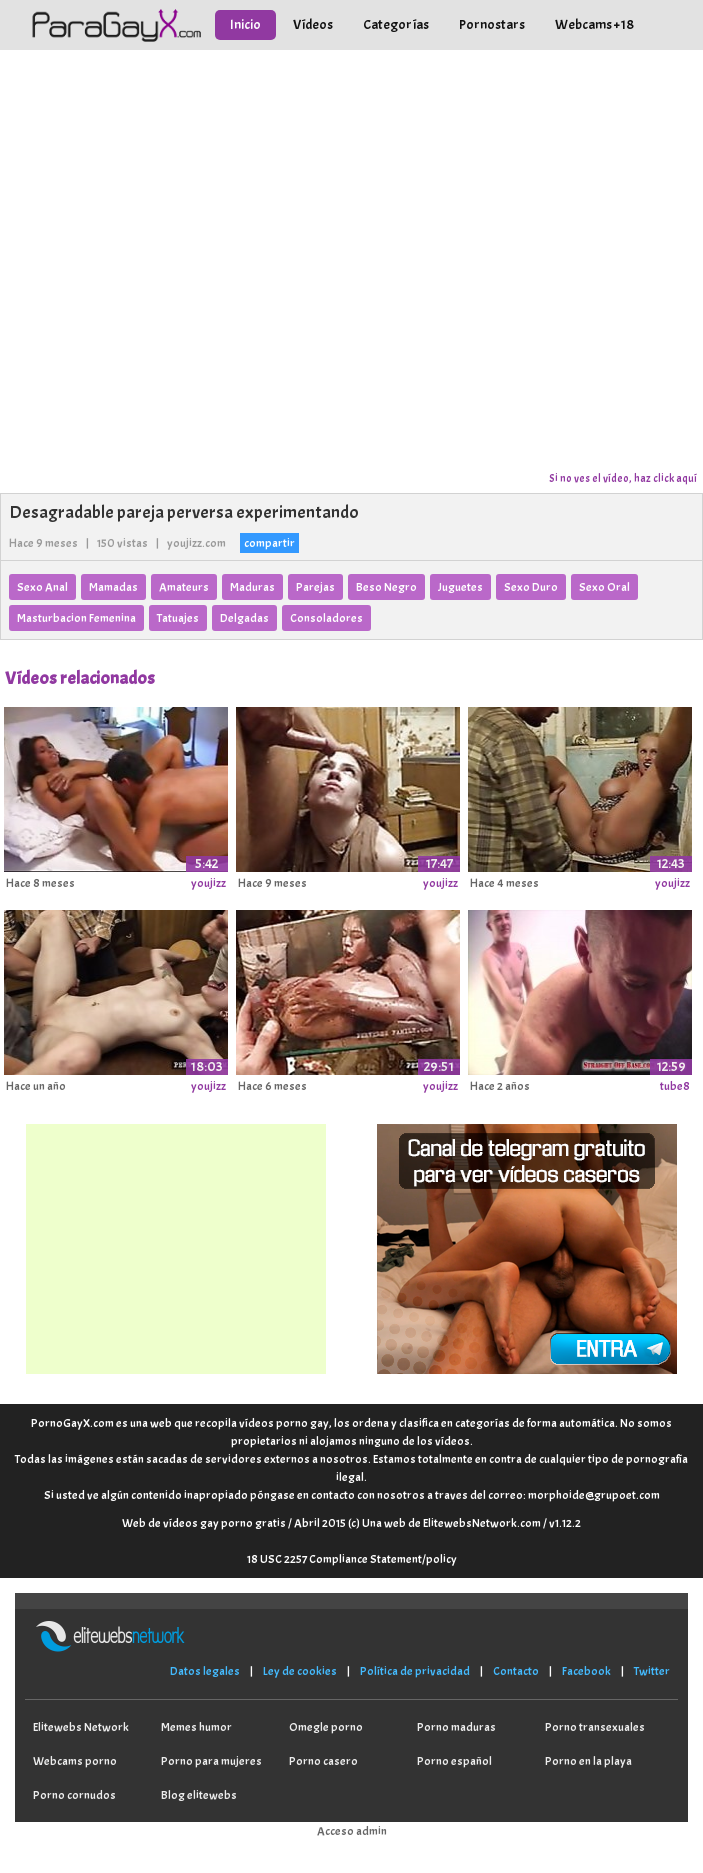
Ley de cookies (300, 1671)
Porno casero (323, 1761)
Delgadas (244, 618)
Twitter (652, 1671)
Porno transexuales (595, 1727)
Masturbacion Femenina (76, 618)
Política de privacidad (415, 1671)
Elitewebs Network (81, 1727)
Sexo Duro (531, 587)
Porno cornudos (74, 1795)
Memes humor (196, 1727)
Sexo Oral (604, 587)
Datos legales (205, 1671)
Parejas (315, 587)
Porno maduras (456, 1727)
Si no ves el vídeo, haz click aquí (623, 478)
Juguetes (460, 587)
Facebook (586, 1671)
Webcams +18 (594, 24)
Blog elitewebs (199, 1795)
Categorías (396, 24)
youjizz (208, 883)
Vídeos (313, 24)
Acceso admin (352, 1831)
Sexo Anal (42, 587)
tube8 (675, 1086)
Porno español (454, 1761)
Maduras (252, 587)
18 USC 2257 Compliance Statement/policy (352, 1559)
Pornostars (492, 24)
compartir (269, 543)
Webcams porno (75, 1761)
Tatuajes (178, 618)
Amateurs (184, 587)
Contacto (516, 1671)
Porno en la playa (588, 1761)
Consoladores (326, 618)
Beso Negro (386, 587)
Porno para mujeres (211, 1761)
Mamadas (113, 587)
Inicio (245, 24)
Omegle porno (326, 1727)
